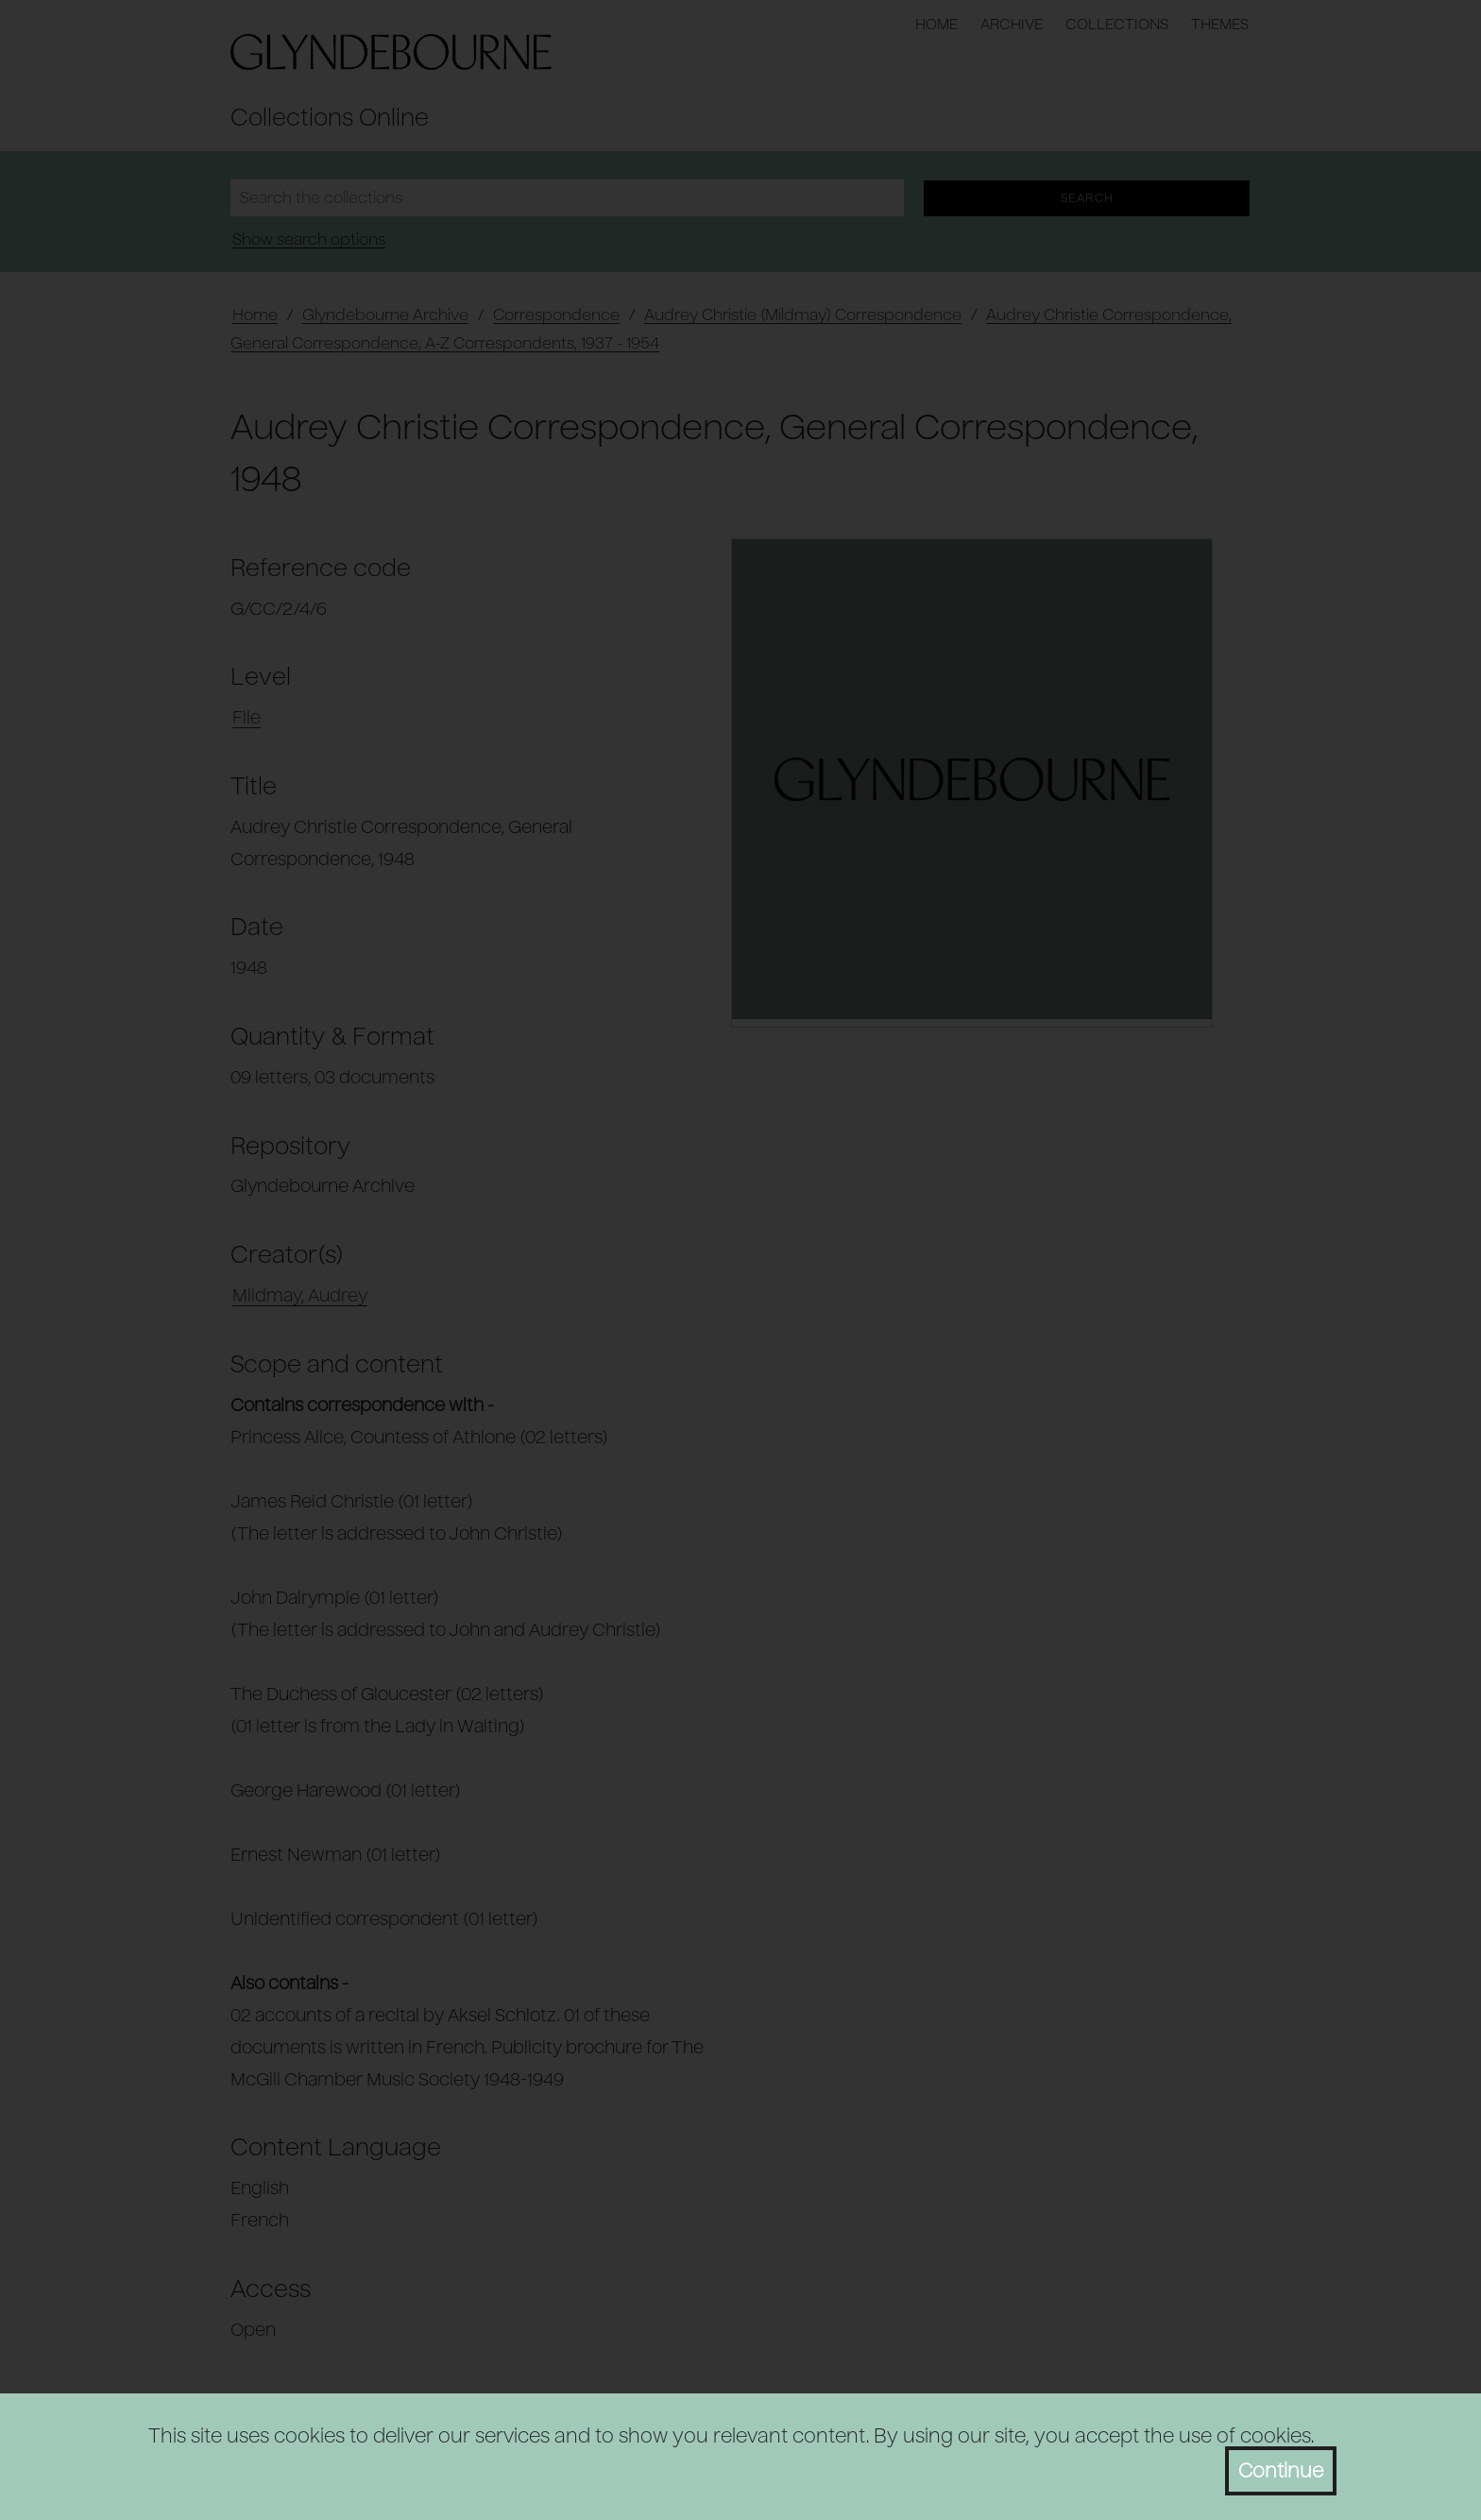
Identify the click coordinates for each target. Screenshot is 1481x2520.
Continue (1280, 2471)
